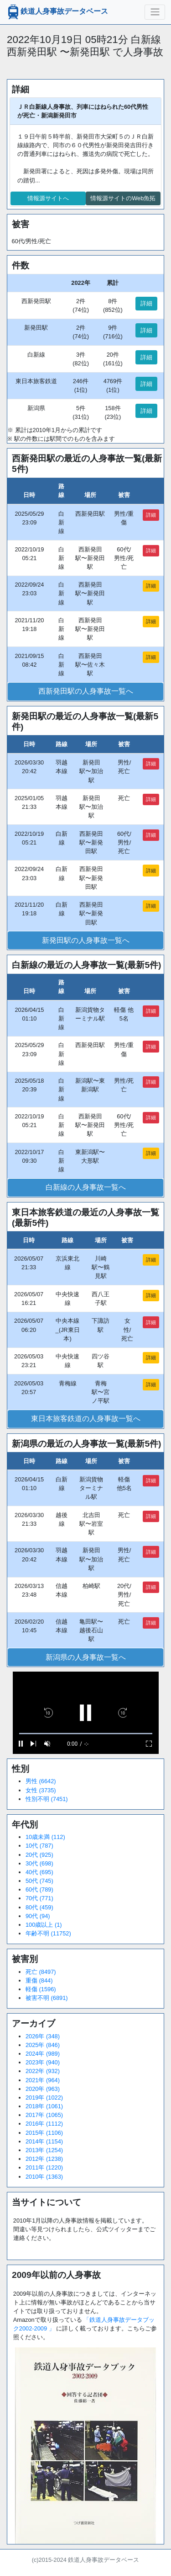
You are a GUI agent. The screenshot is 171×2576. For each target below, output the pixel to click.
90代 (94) (38, 1916)
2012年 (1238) (44, 2158)
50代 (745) (39, 1880)
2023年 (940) (43, 2062)
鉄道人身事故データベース (57, 12)
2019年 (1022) (44, 2097)
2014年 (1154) (44, 2141)
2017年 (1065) (44, 2114)
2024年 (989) (43, 2053)
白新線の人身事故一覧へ (86, 1187)
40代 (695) (39, 1872)
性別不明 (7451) (47, 1799)
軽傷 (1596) (41, 1989)
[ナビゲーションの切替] (155, 12)
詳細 (146, 303)
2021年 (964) (43, 2080)
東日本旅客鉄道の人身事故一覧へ (85, 1418)
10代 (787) (39, 1845)
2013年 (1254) (44, 2150)
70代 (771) (39, 1898)
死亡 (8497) (41, 1971)
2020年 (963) (43, 2088)
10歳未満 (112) (45, 1836)
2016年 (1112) (44, 2123)
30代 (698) (39, 1863)
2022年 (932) (43, 2071)
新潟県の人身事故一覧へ (86, 1657)
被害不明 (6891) (47, 1997)
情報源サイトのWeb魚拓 (122, 198)
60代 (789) (39, 1889)
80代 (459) (39, 1907)
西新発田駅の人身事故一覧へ (85, 691)
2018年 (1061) (44, 2106)
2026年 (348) (43, 2036)
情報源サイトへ (48, 198)
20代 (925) (39, 1854)
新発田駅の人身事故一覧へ (86, 940)
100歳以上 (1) (44, 1924)
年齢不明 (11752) (48, 1933)
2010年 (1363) (44, 2176)
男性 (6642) (41, 1781)
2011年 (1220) (44, 2167)
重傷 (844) (39, 1980)
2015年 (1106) (44, 2132)
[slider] (85, 1733)
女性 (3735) (41, 1790)
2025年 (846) (43, 2045)
